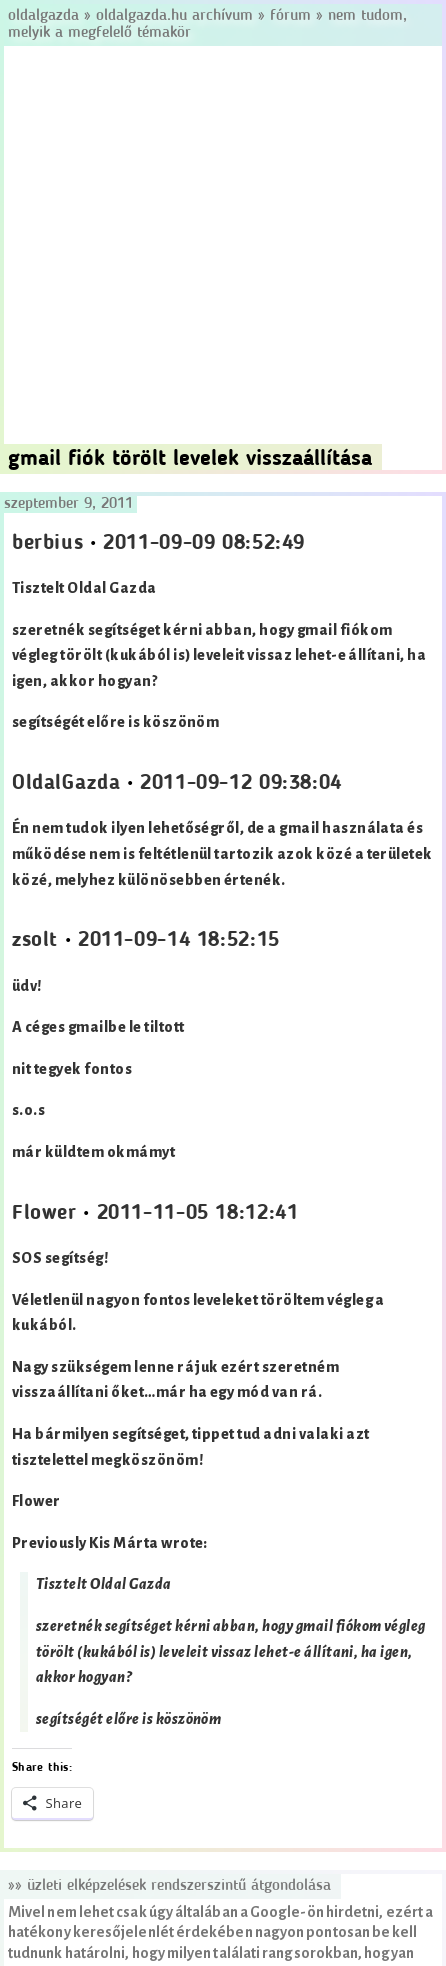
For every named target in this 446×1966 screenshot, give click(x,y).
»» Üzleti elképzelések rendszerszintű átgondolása (169, 1886)
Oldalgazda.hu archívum (174, 16)
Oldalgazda (46, 16)
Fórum (290, 16)
